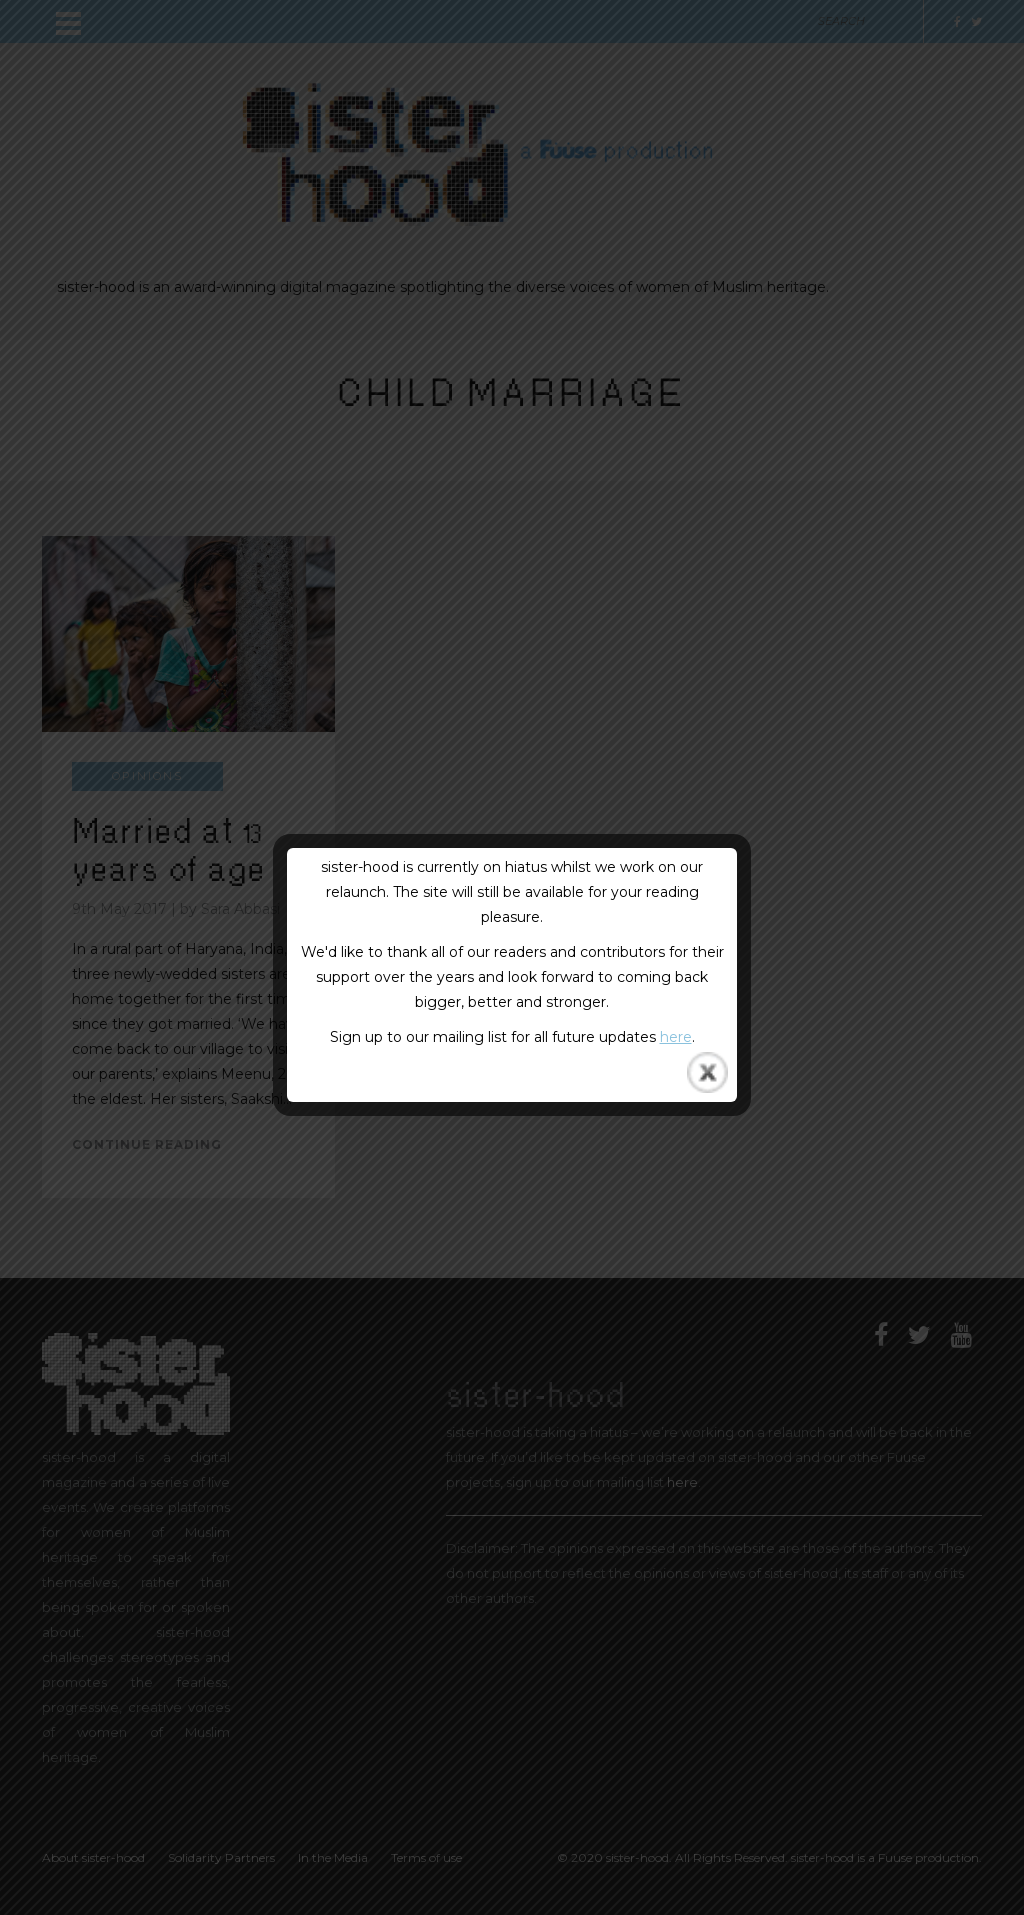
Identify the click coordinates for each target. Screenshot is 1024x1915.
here (676, 1037)
